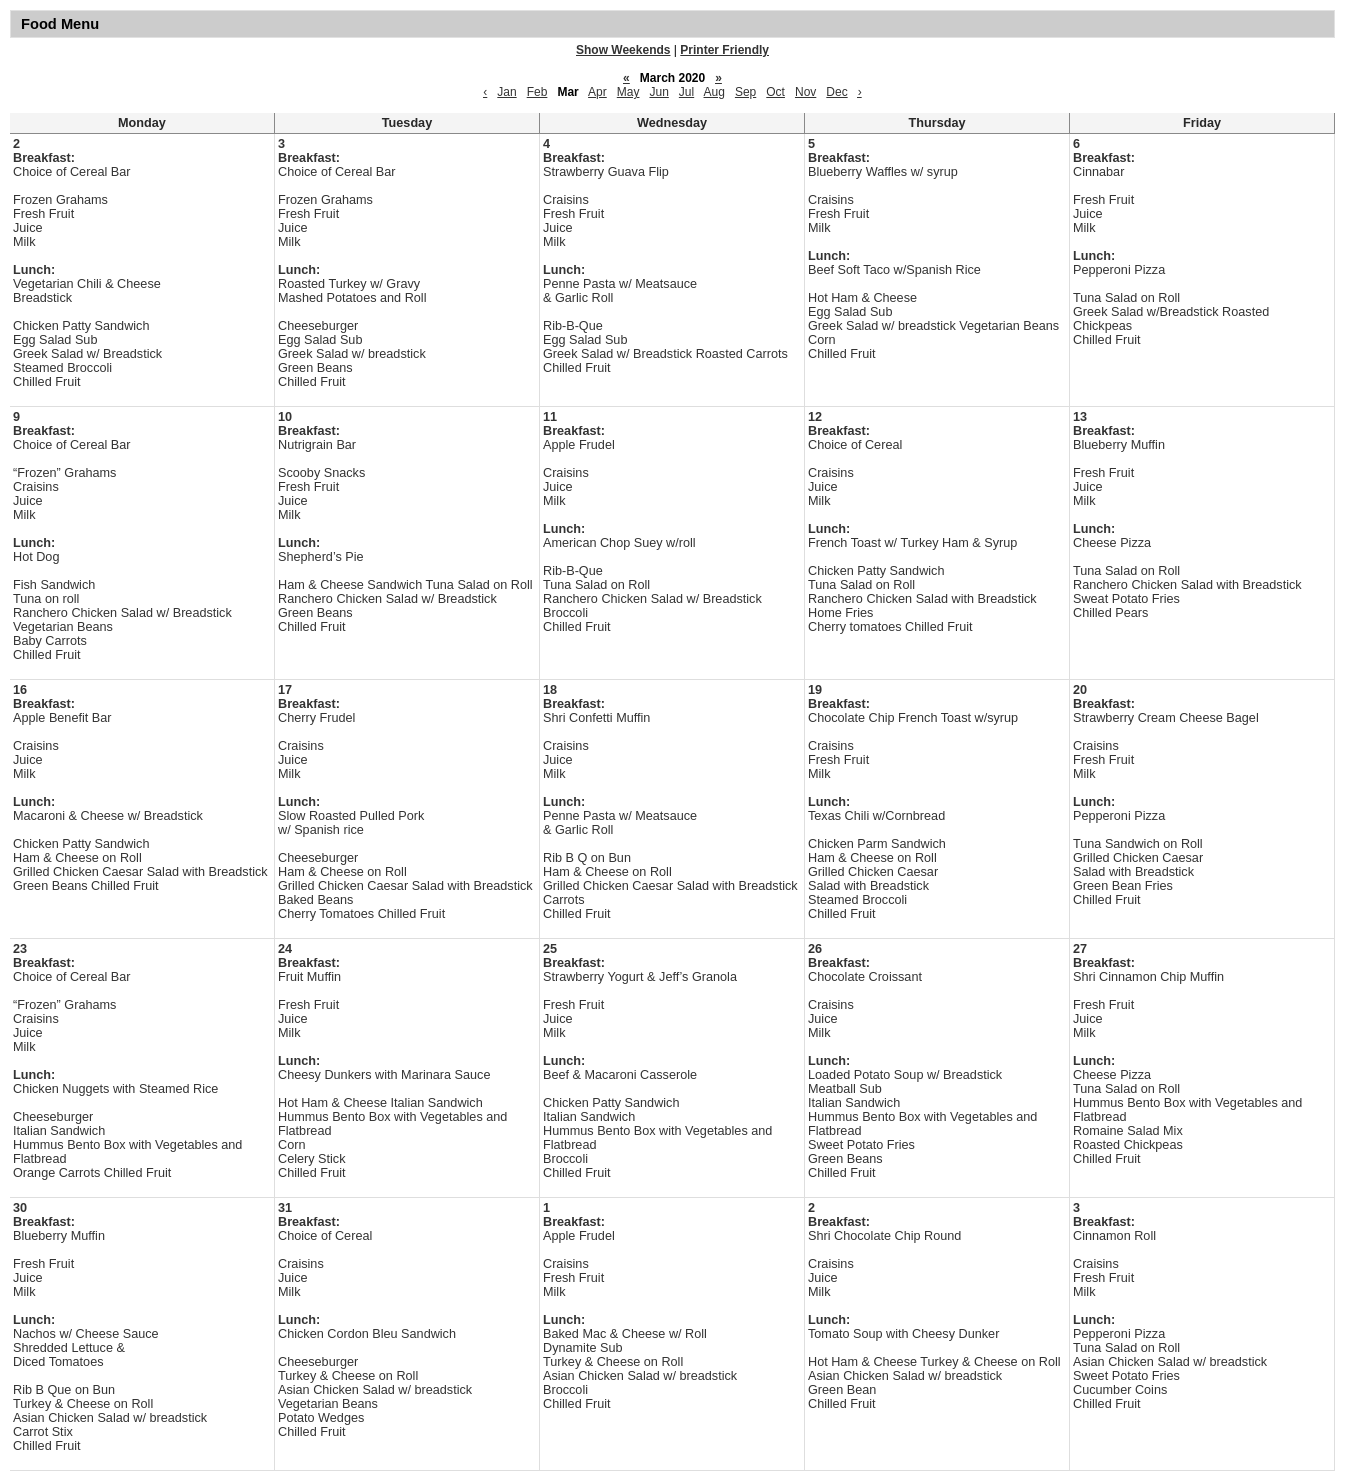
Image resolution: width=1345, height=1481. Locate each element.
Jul (686, 92)
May (628, 92)
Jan (506, 92)
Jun (658, 92)
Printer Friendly (724, 50)
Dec (836, 92)
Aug (714, 92)
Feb (537, 92)
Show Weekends (623, 50)
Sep (745, 92)
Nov (805, 92)
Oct (775, 92)
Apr (597, 92)
